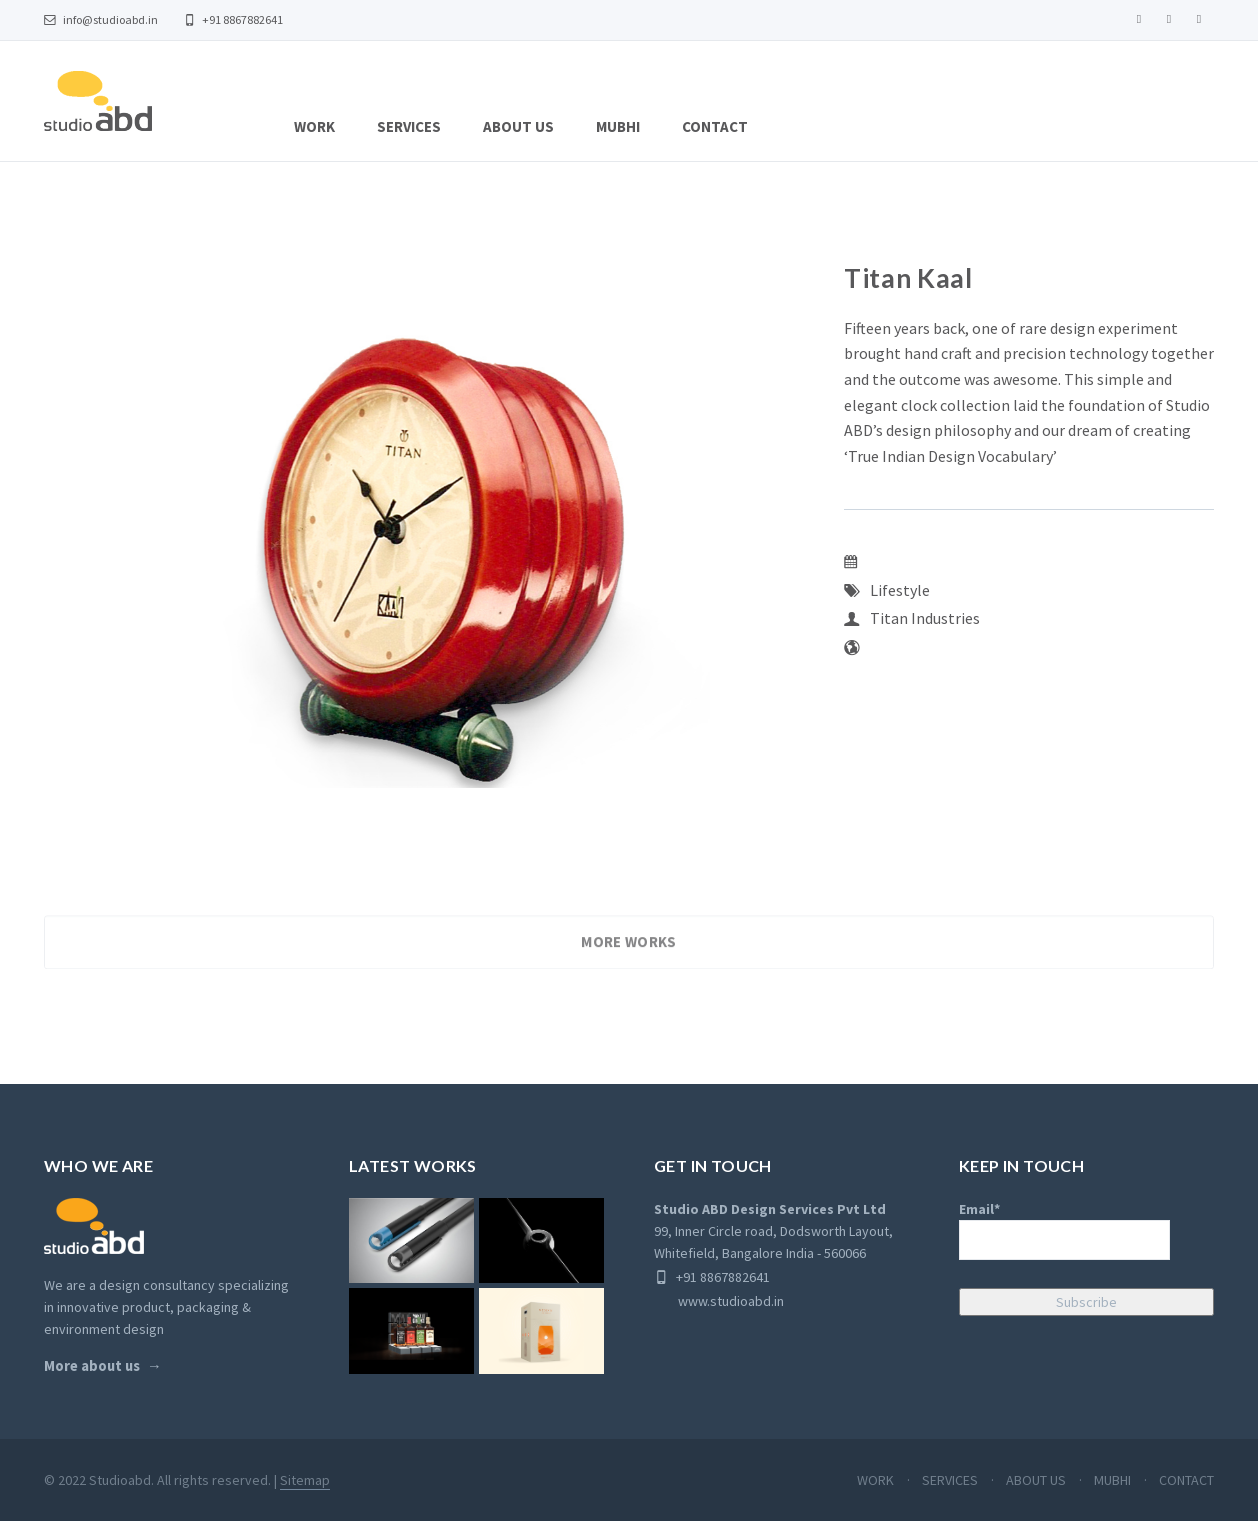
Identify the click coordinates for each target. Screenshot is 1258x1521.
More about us (92, 1366)
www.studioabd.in (719, 1301)
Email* (1064, 1230)
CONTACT (715, 126)
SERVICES (409, 126)
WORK (314, 126)
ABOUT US (518, 126)
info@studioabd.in (101, 19)
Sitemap (305, 1480)
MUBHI (618, 126)
